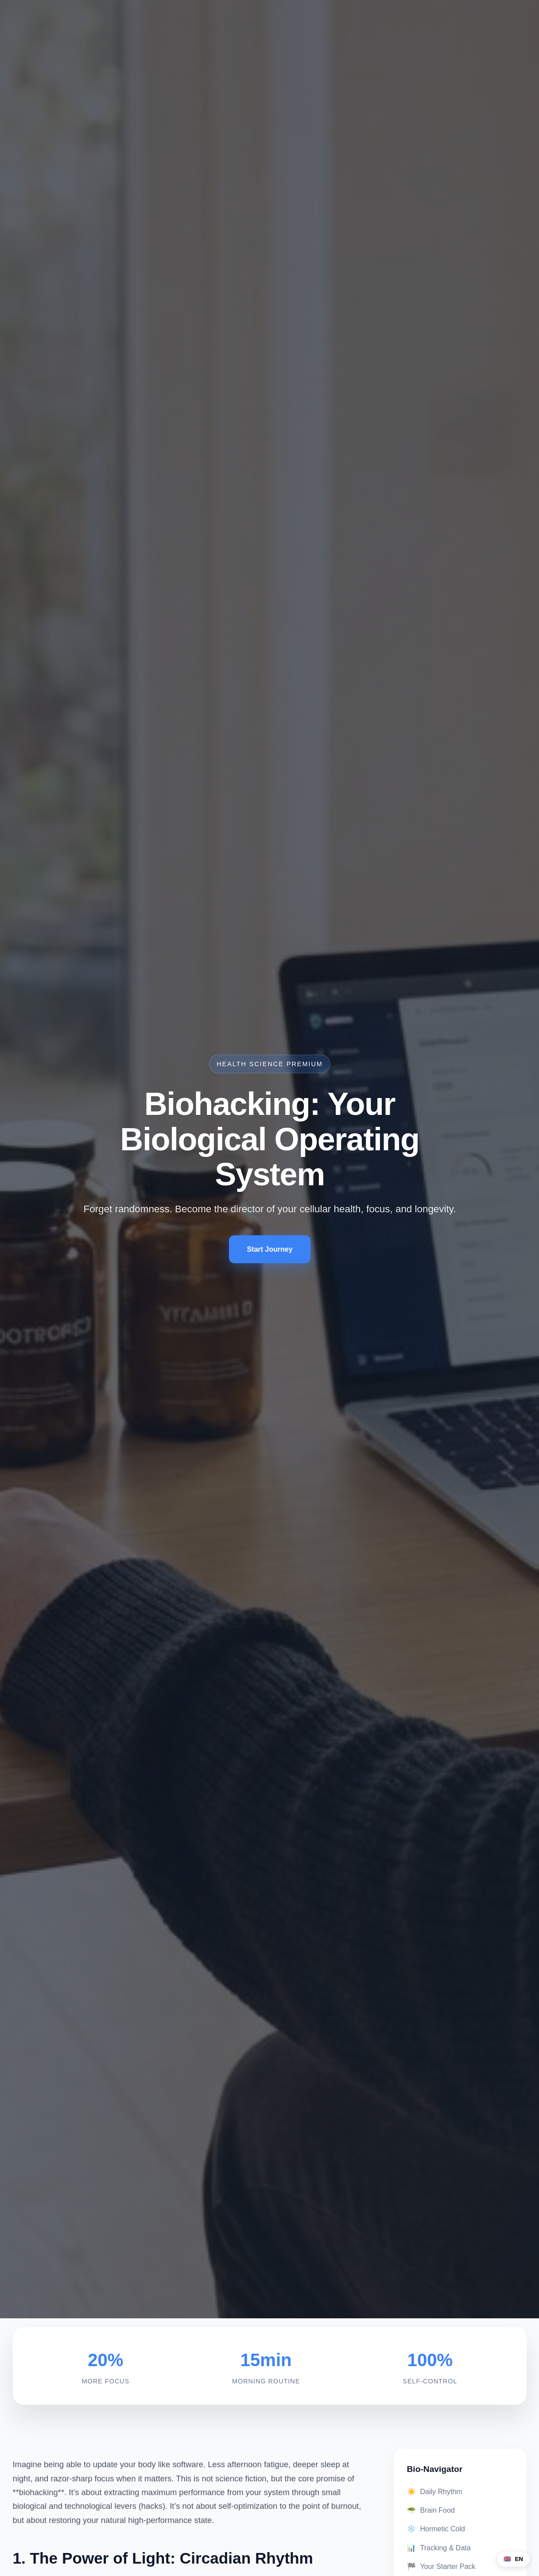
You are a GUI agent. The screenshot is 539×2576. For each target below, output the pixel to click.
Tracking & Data (439, 2548)
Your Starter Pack (441, 2566)
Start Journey (270, 1250)
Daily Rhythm (434, 2492)
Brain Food (431, 2510)
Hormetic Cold (436, 2529)
